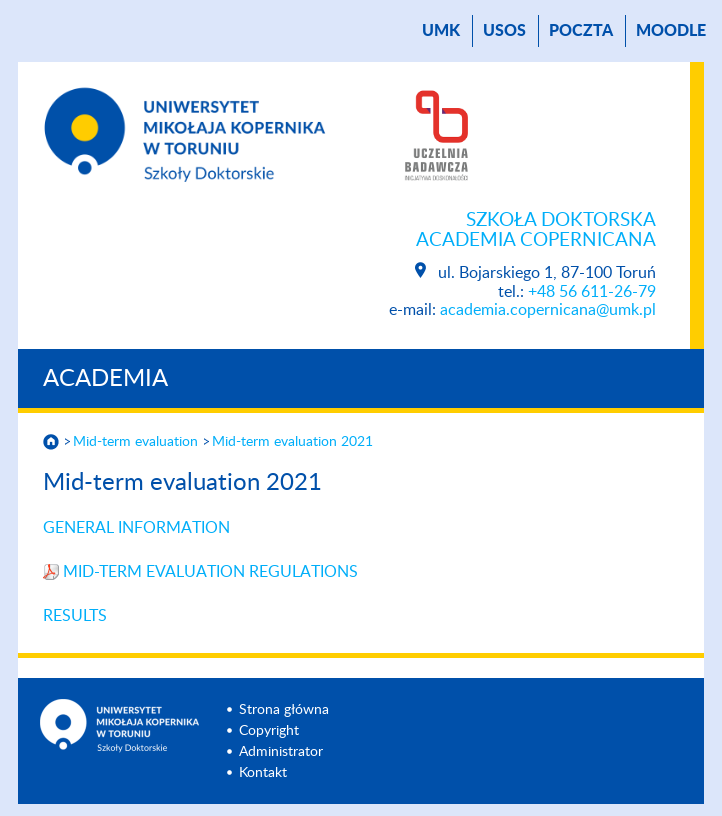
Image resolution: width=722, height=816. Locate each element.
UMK (441, 31)
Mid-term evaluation (135, 442)
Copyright (269, 731)
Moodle (671, 31)
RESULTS (75, 616)
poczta (581, 31)
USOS (504, 31)
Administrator (281, 752)
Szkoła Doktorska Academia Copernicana (536, 230)
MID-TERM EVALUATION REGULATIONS (210, 572)
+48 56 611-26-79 (592, 292)
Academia (105, 379)
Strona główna (284, 710)
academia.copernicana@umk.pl (548, 310)
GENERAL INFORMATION (136, 528)
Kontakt (263, 773)
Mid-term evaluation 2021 (292, 442)
